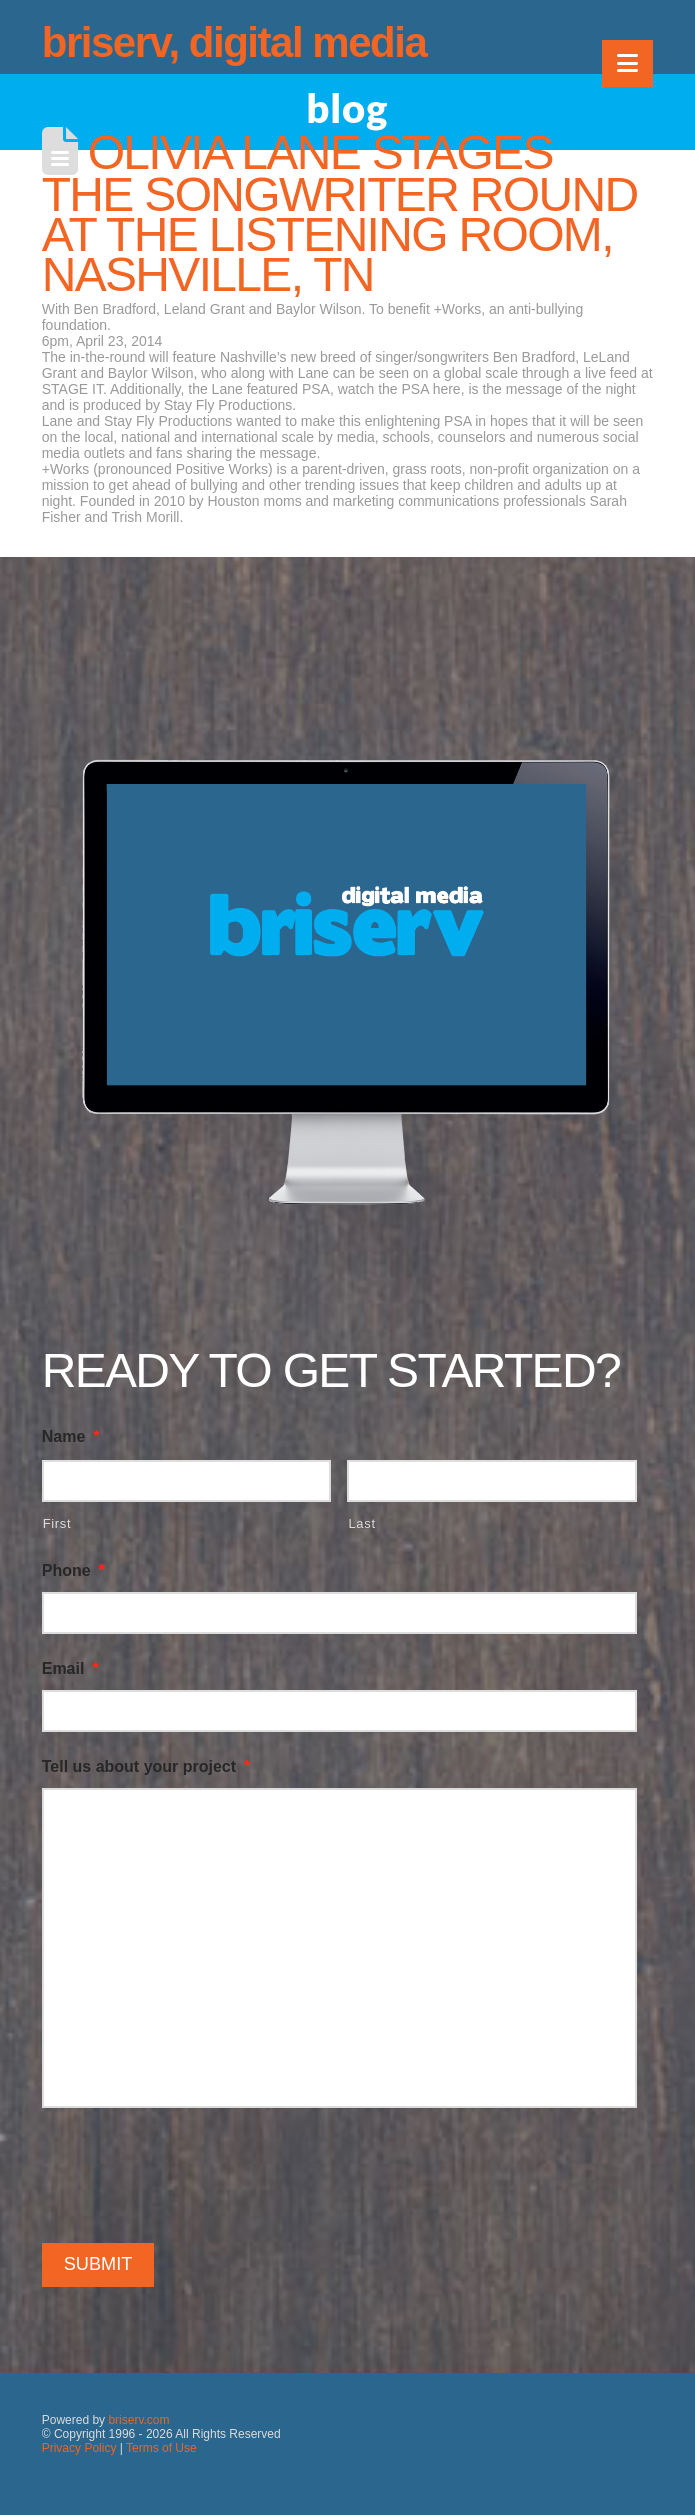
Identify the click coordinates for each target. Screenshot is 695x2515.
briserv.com (138, 2420)
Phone (73, 1570)
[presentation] (194, 2172)
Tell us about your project (146, 1766)
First (57, 1523)
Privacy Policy (79, 2448)
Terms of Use (161, 2448)
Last (361, 1523)
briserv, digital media (234, 43)
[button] (627, 63)
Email (70, 1668)
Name (71, 1436)
